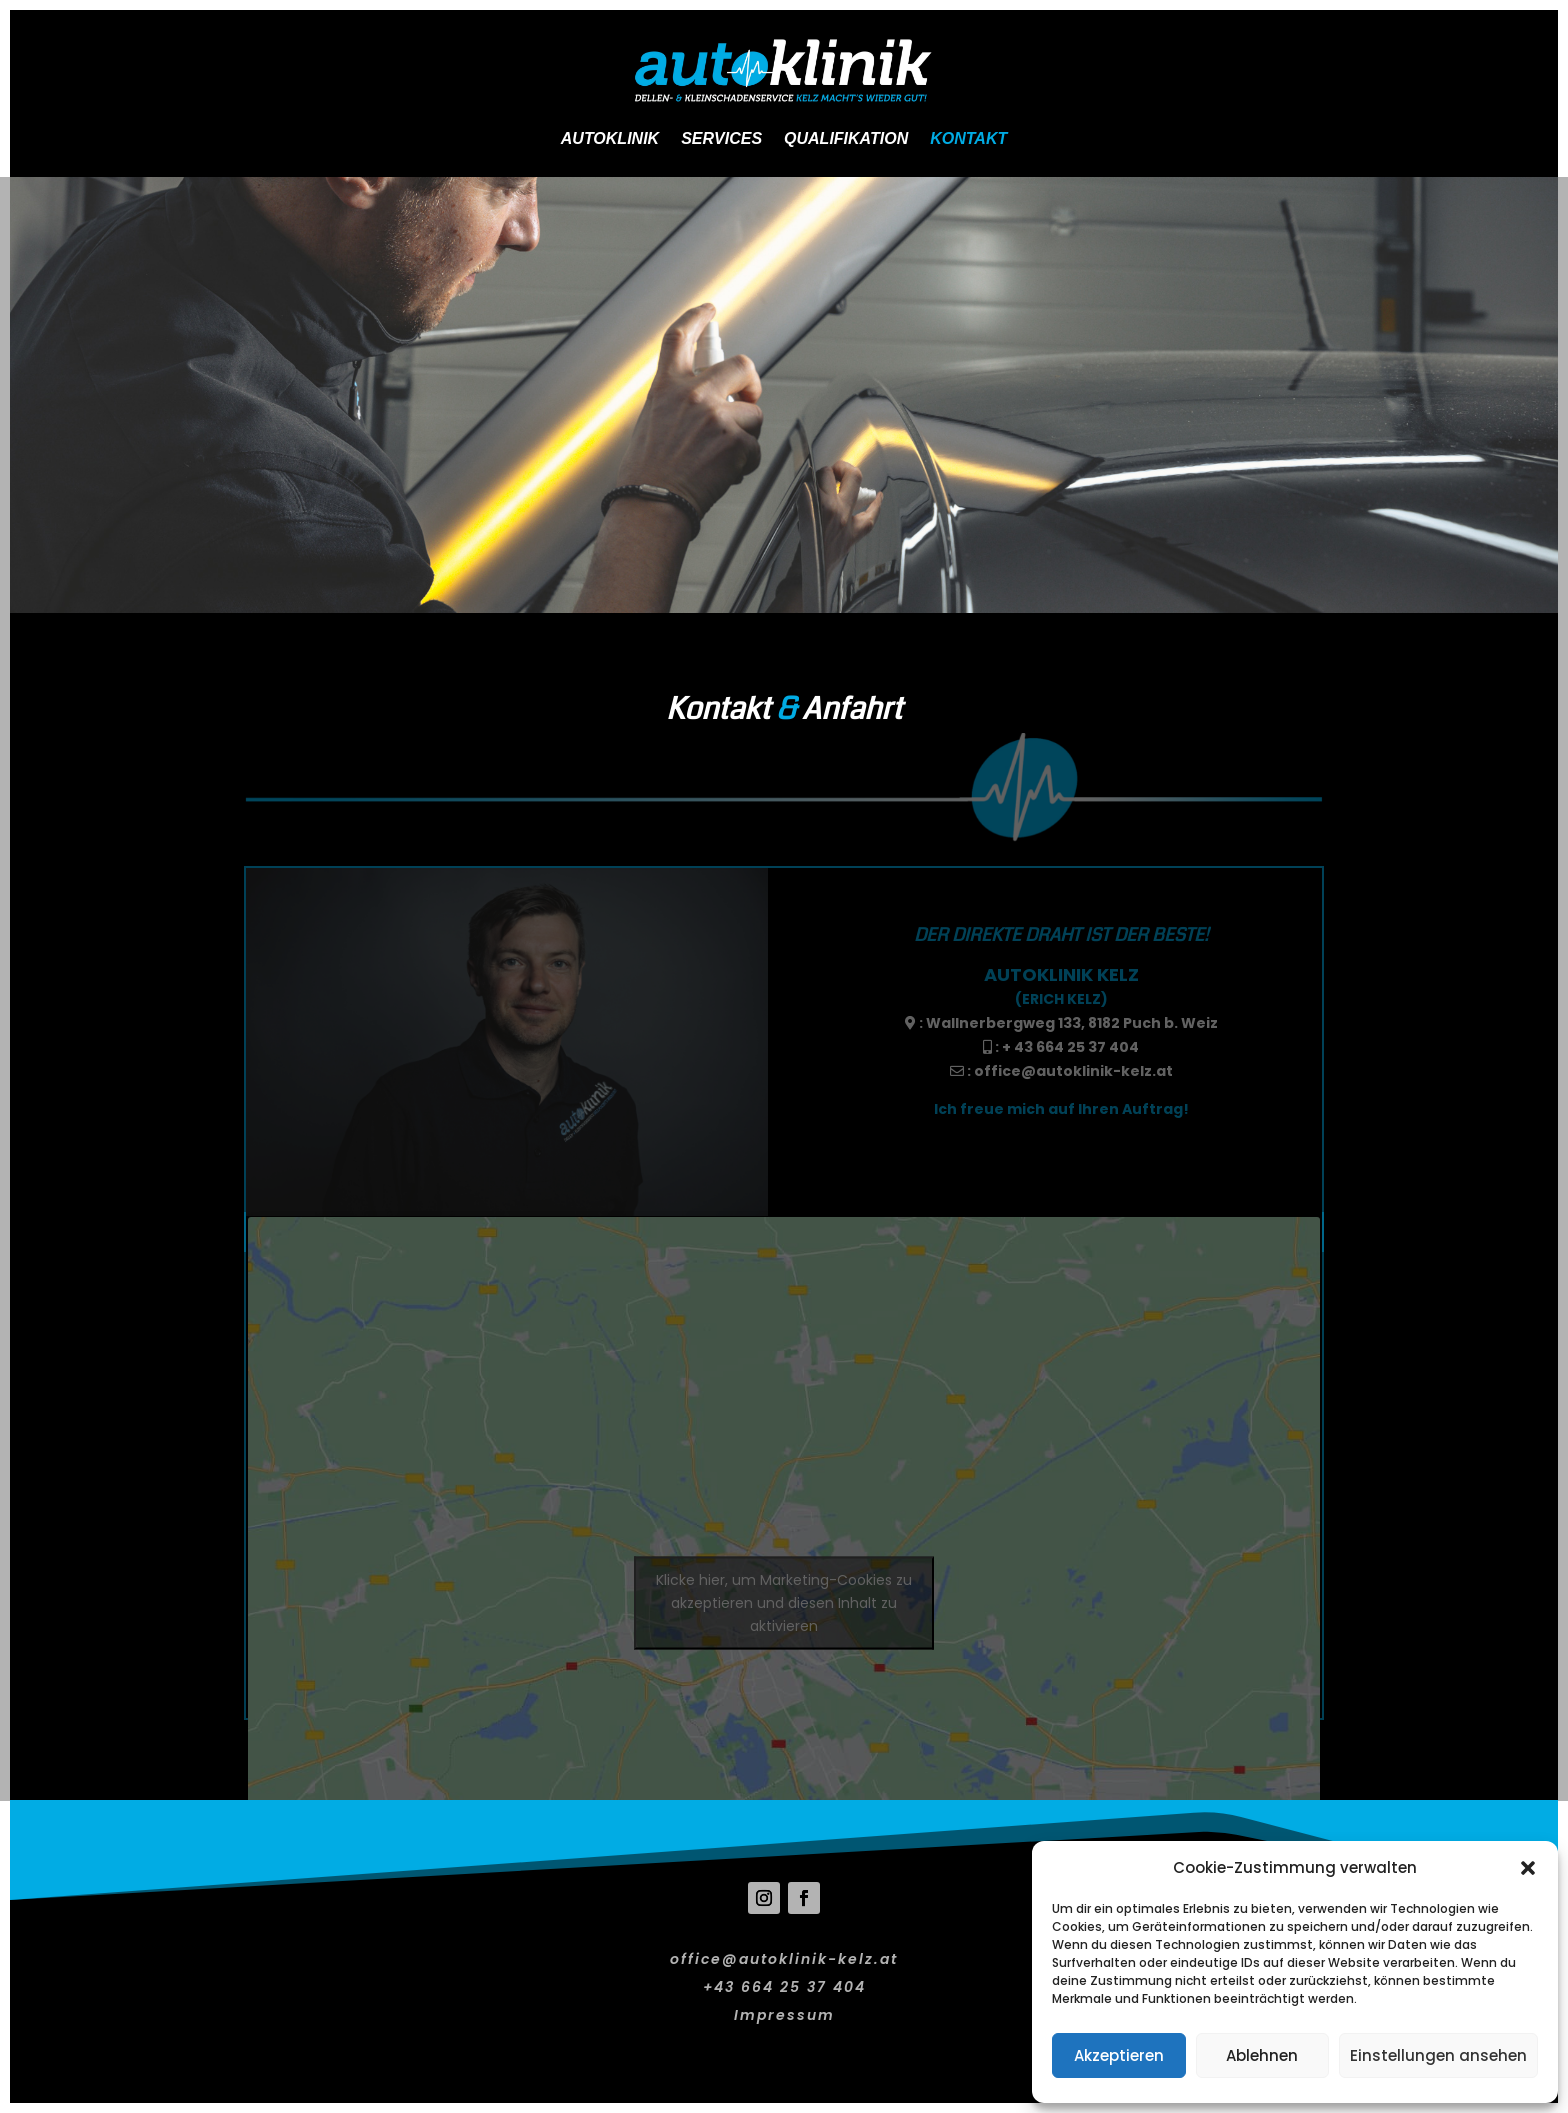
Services (721, 138)
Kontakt (968, 138)
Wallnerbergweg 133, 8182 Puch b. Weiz (1072, 1023)
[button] (1528, 1868)
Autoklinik (610, 138)
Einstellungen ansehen (1438, 2055)
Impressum (784, 2015)
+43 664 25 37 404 (784, 1987)
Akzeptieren (1119, 2055)
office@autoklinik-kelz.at (1073, 1071)
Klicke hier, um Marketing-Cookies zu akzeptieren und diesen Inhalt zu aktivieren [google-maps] (784, 1602)
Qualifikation (846, 138)
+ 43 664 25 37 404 (1070, 1047)
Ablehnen (1262, 2055)
